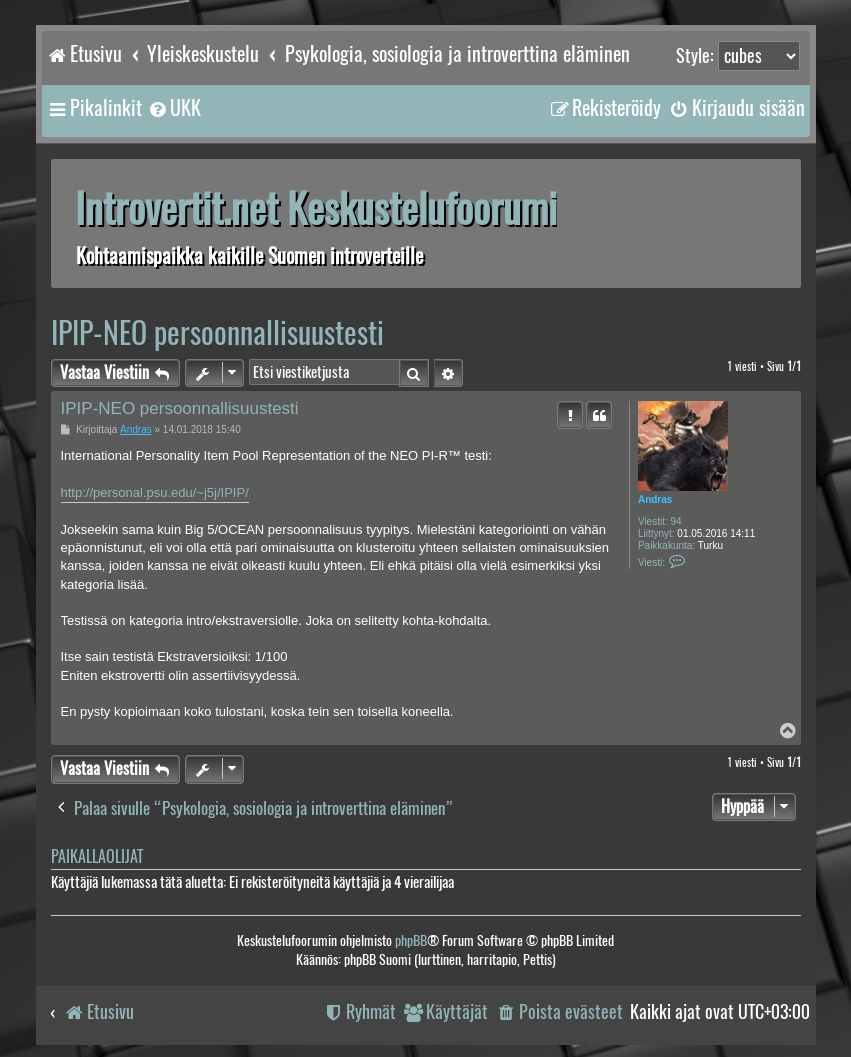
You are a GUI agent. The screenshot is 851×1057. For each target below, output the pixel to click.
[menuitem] (174, 108)
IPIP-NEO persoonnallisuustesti (217, 332)
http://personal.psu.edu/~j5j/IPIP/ (155, 492)
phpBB (411, 940)
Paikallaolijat (97, 856)
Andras (655, 499)
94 (676, 521)
